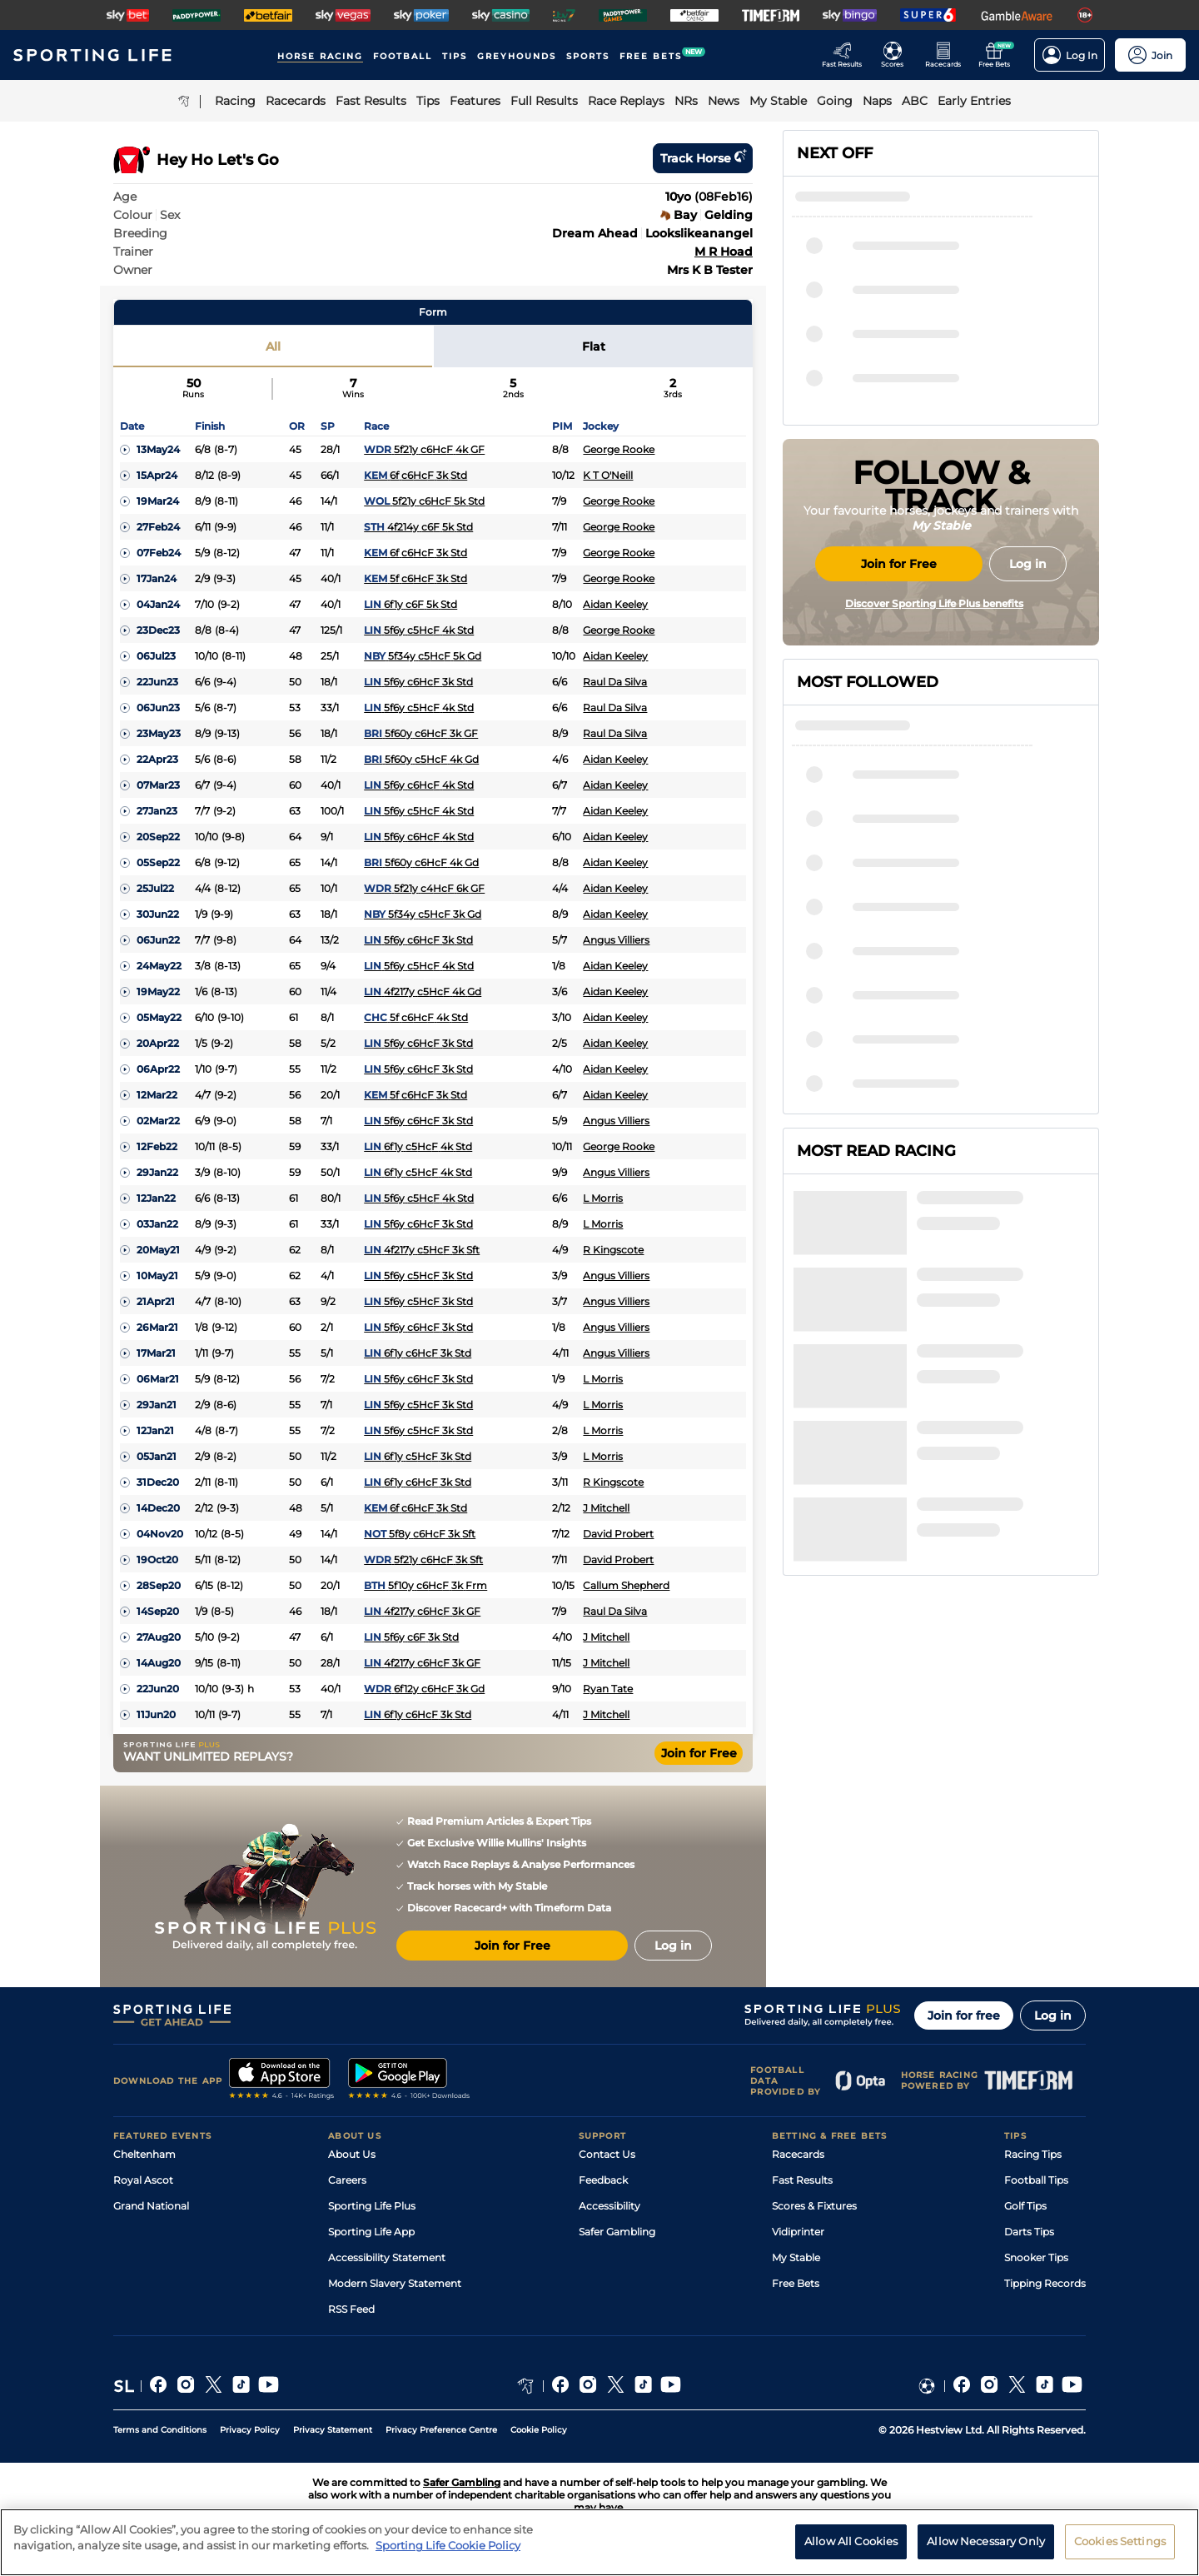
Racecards (798, 2154)
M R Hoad (723, 251)
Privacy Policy (250, 2429)
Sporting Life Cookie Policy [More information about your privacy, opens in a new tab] (448, 2553)
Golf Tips (1025, 2206)
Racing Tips (1033, 2154)
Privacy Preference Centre (441, 2429)
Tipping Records (1045, 2283)
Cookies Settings (1120, 2549)
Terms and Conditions (159, 2429)
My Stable (796, 2257)
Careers (347, 2180)
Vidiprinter (798, 2231)
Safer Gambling (617, 2231)
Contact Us (607, 2154)
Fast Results (802, 2180)
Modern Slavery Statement (394, 2283)
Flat (593, 346)
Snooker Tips (1036, 2257)
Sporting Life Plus (371, 2206)
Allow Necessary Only (986, 2549)
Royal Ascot (143, 2180)
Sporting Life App (371, 2231)
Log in (1053, 2015)
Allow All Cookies (851, 2549)
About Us (352, 2154)
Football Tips (1036, 2180)
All (273, 346)
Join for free (964, 2015)
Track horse (702, 158)
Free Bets (795, 2283)
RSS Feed (351, 2309)
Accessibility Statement (386, 2257)
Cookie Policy (538, 2429)
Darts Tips (1029, 2231)
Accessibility (609, 2206)
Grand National (151, 2206)
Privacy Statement (332, 2429)
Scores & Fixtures (814, 2206)
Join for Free (699, 1753)
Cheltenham (144, 2154)
